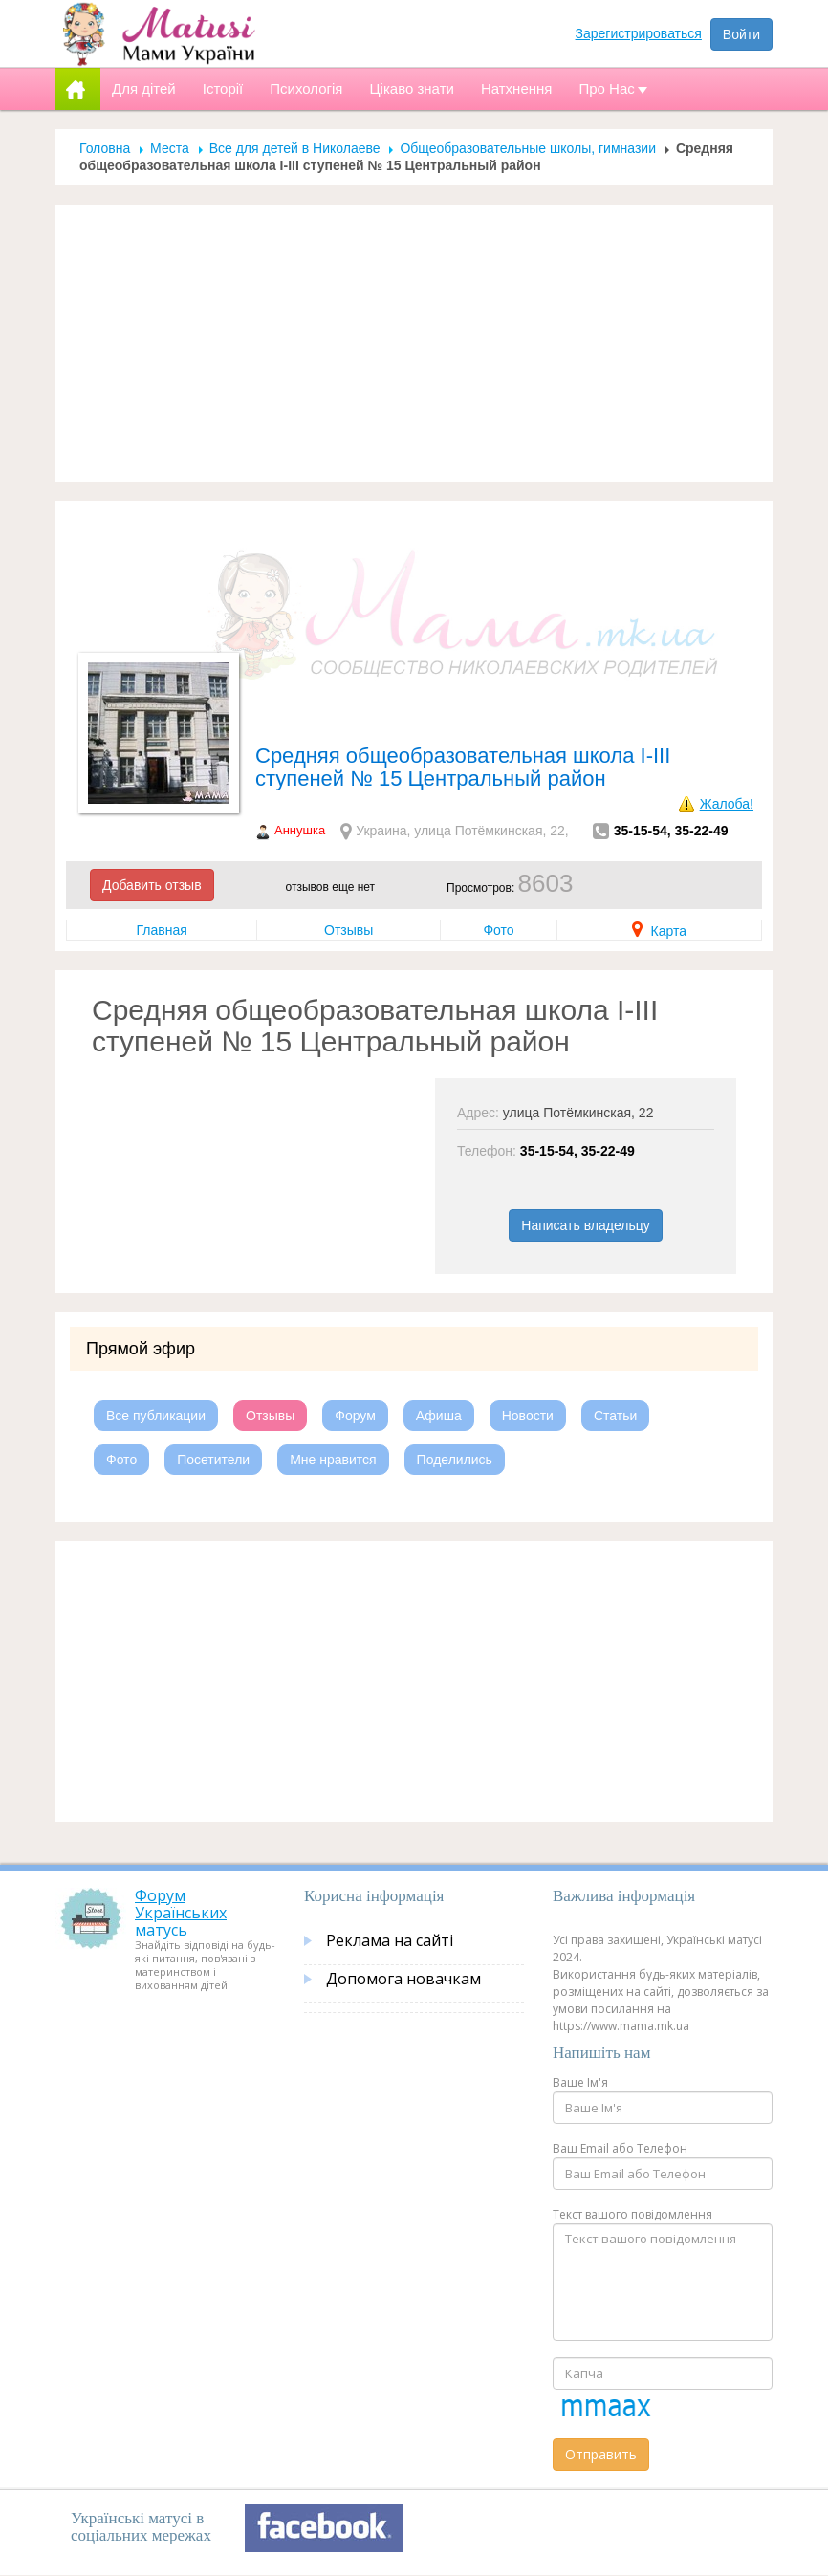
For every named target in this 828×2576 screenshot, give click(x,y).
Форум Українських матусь (181, 1912)
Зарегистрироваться (639, 33)
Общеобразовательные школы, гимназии (528, 148)
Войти (741, 34)
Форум (355, 1415)
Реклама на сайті (389, 1940)
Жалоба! (726, 804)
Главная (161, 930)
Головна (104, 148)
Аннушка (299, 830)
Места (169, 148)
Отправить (601, 2454)
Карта (659, 931)
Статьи (615, 1415)
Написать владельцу (585, 1225)
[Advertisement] (414, 343)
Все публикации (156, 1415)
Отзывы (348, 930)
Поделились (454, 1459)
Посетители (213, 1459)
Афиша (439, 1415)
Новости (528, 1415)
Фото (498, 930)
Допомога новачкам (403, 1978)
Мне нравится (333, 1459)
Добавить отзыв (152, 885)
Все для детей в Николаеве (295, 148)
